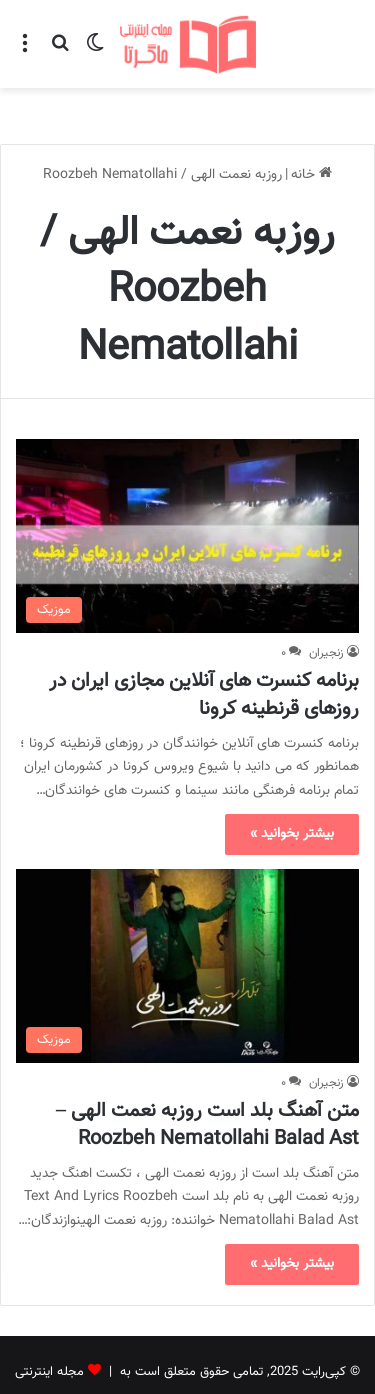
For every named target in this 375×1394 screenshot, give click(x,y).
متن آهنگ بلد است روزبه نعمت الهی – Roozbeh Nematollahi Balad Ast (207, 1079)
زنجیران (326, 607)
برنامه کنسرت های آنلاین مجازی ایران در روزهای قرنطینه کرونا (204, 649)
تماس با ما (159, 1358)
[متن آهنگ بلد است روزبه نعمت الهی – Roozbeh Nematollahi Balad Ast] (187, 919)
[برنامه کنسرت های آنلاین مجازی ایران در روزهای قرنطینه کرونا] (187, 489)
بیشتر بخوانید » (292, 788)
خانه (311, 129)
